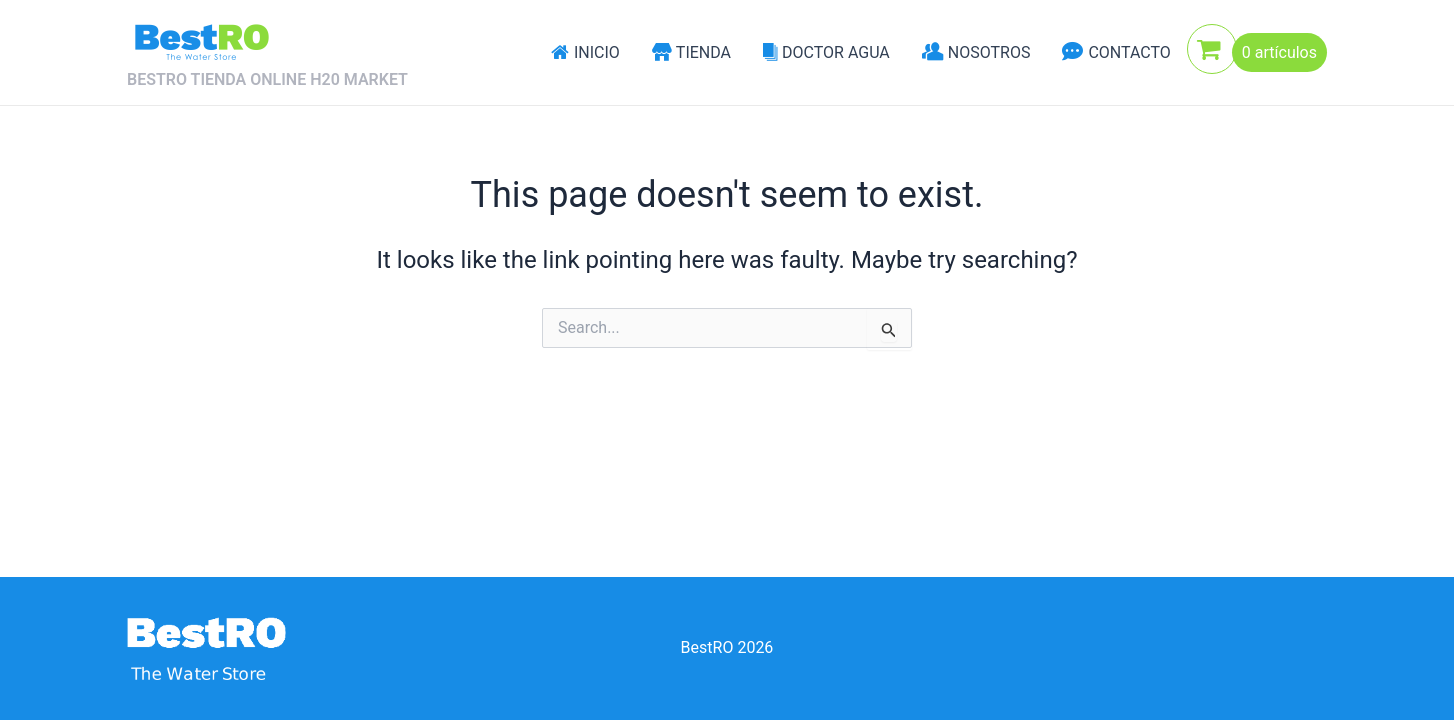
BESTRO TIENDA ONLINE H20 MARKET (267, 79)
